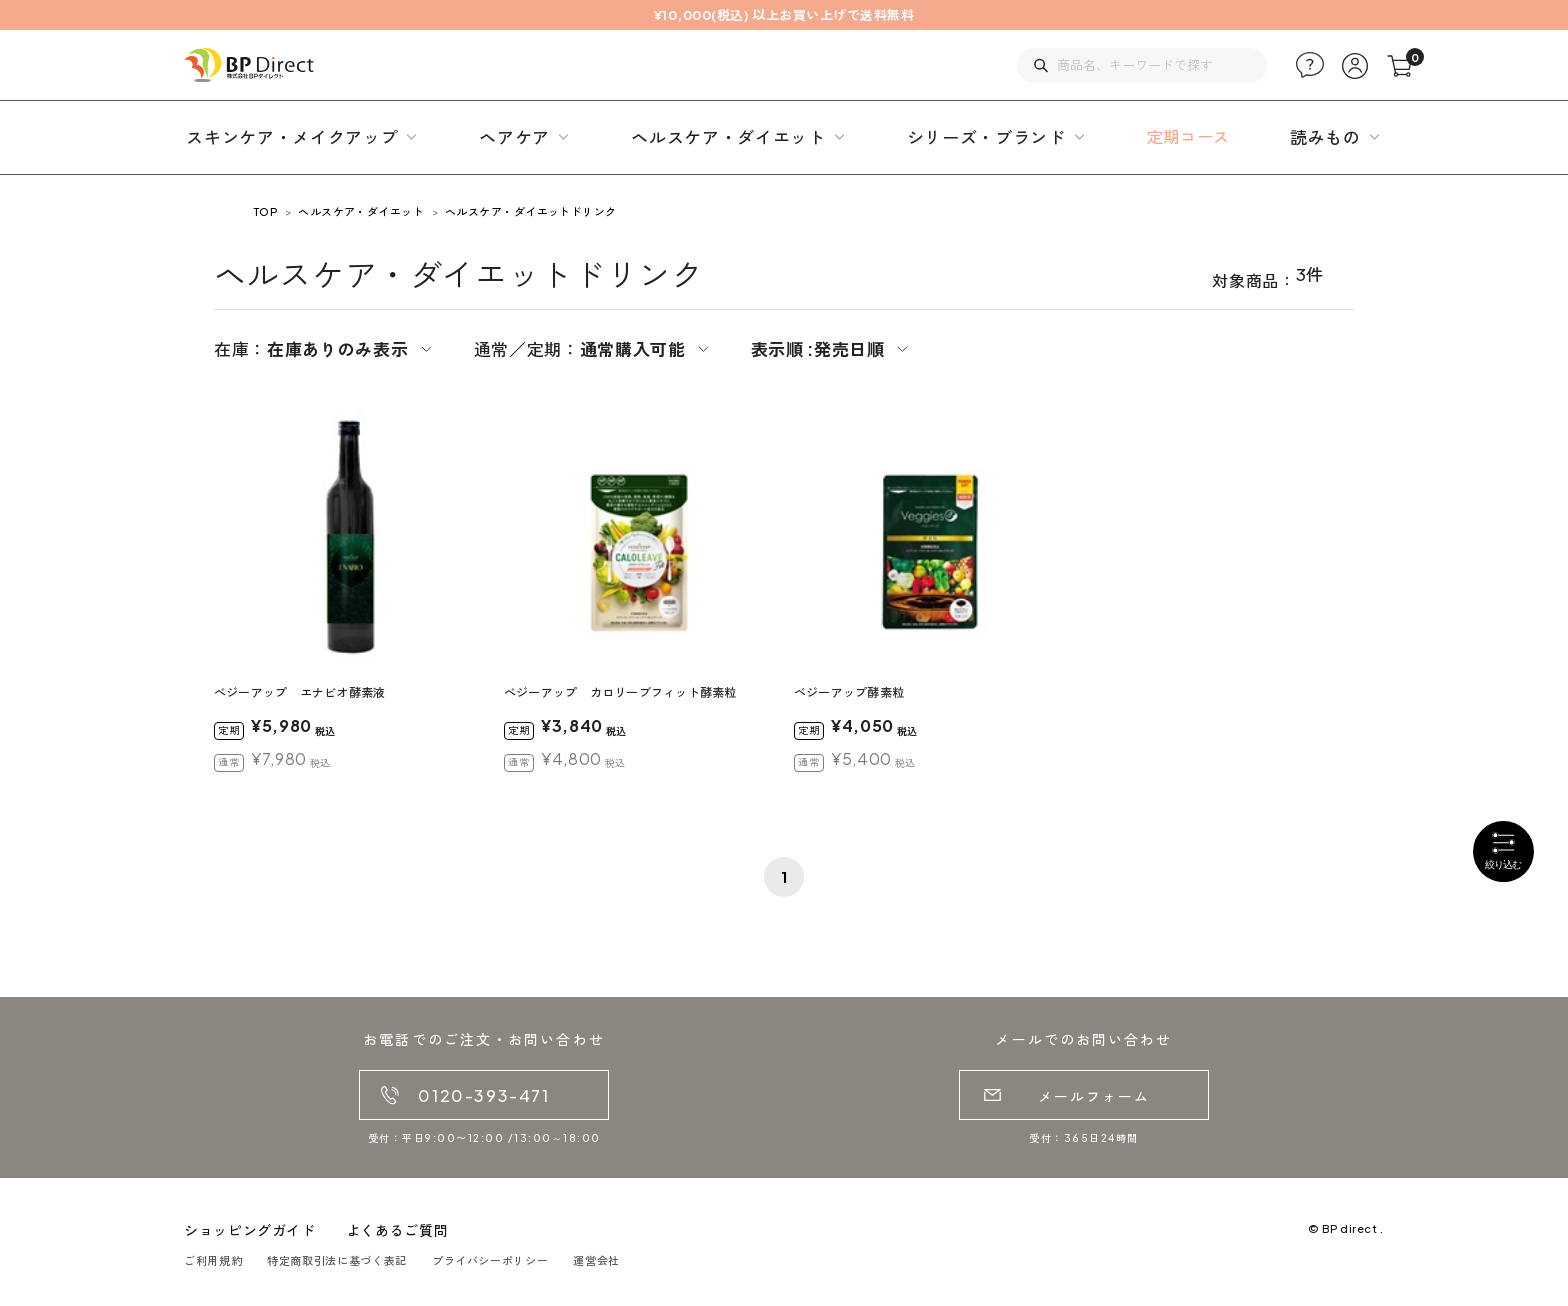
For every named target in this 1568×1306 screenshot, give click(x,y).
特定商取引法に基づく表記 (337, 1260)
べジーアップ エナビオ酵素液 (299, 692)
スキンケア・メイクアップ (292, 137)
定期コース (1188, 136)
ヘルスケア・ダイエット (728, 137)
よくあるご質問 (397, 1230)
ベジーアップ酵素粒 (849, 692)
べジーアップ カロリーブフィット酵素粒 (620, 692)
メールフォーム (1094, 1096)
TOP (265, 211)
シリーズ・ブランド (986, 137)
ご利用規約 (213, 1260)
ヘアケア (514, 137)
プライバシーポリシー (490, 1260)
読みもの (1325, 137)
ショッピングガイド (250, 1230)
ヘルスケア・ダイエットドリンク (531, 211)
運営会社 (596, 1260)
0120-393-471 (483, 1095)
